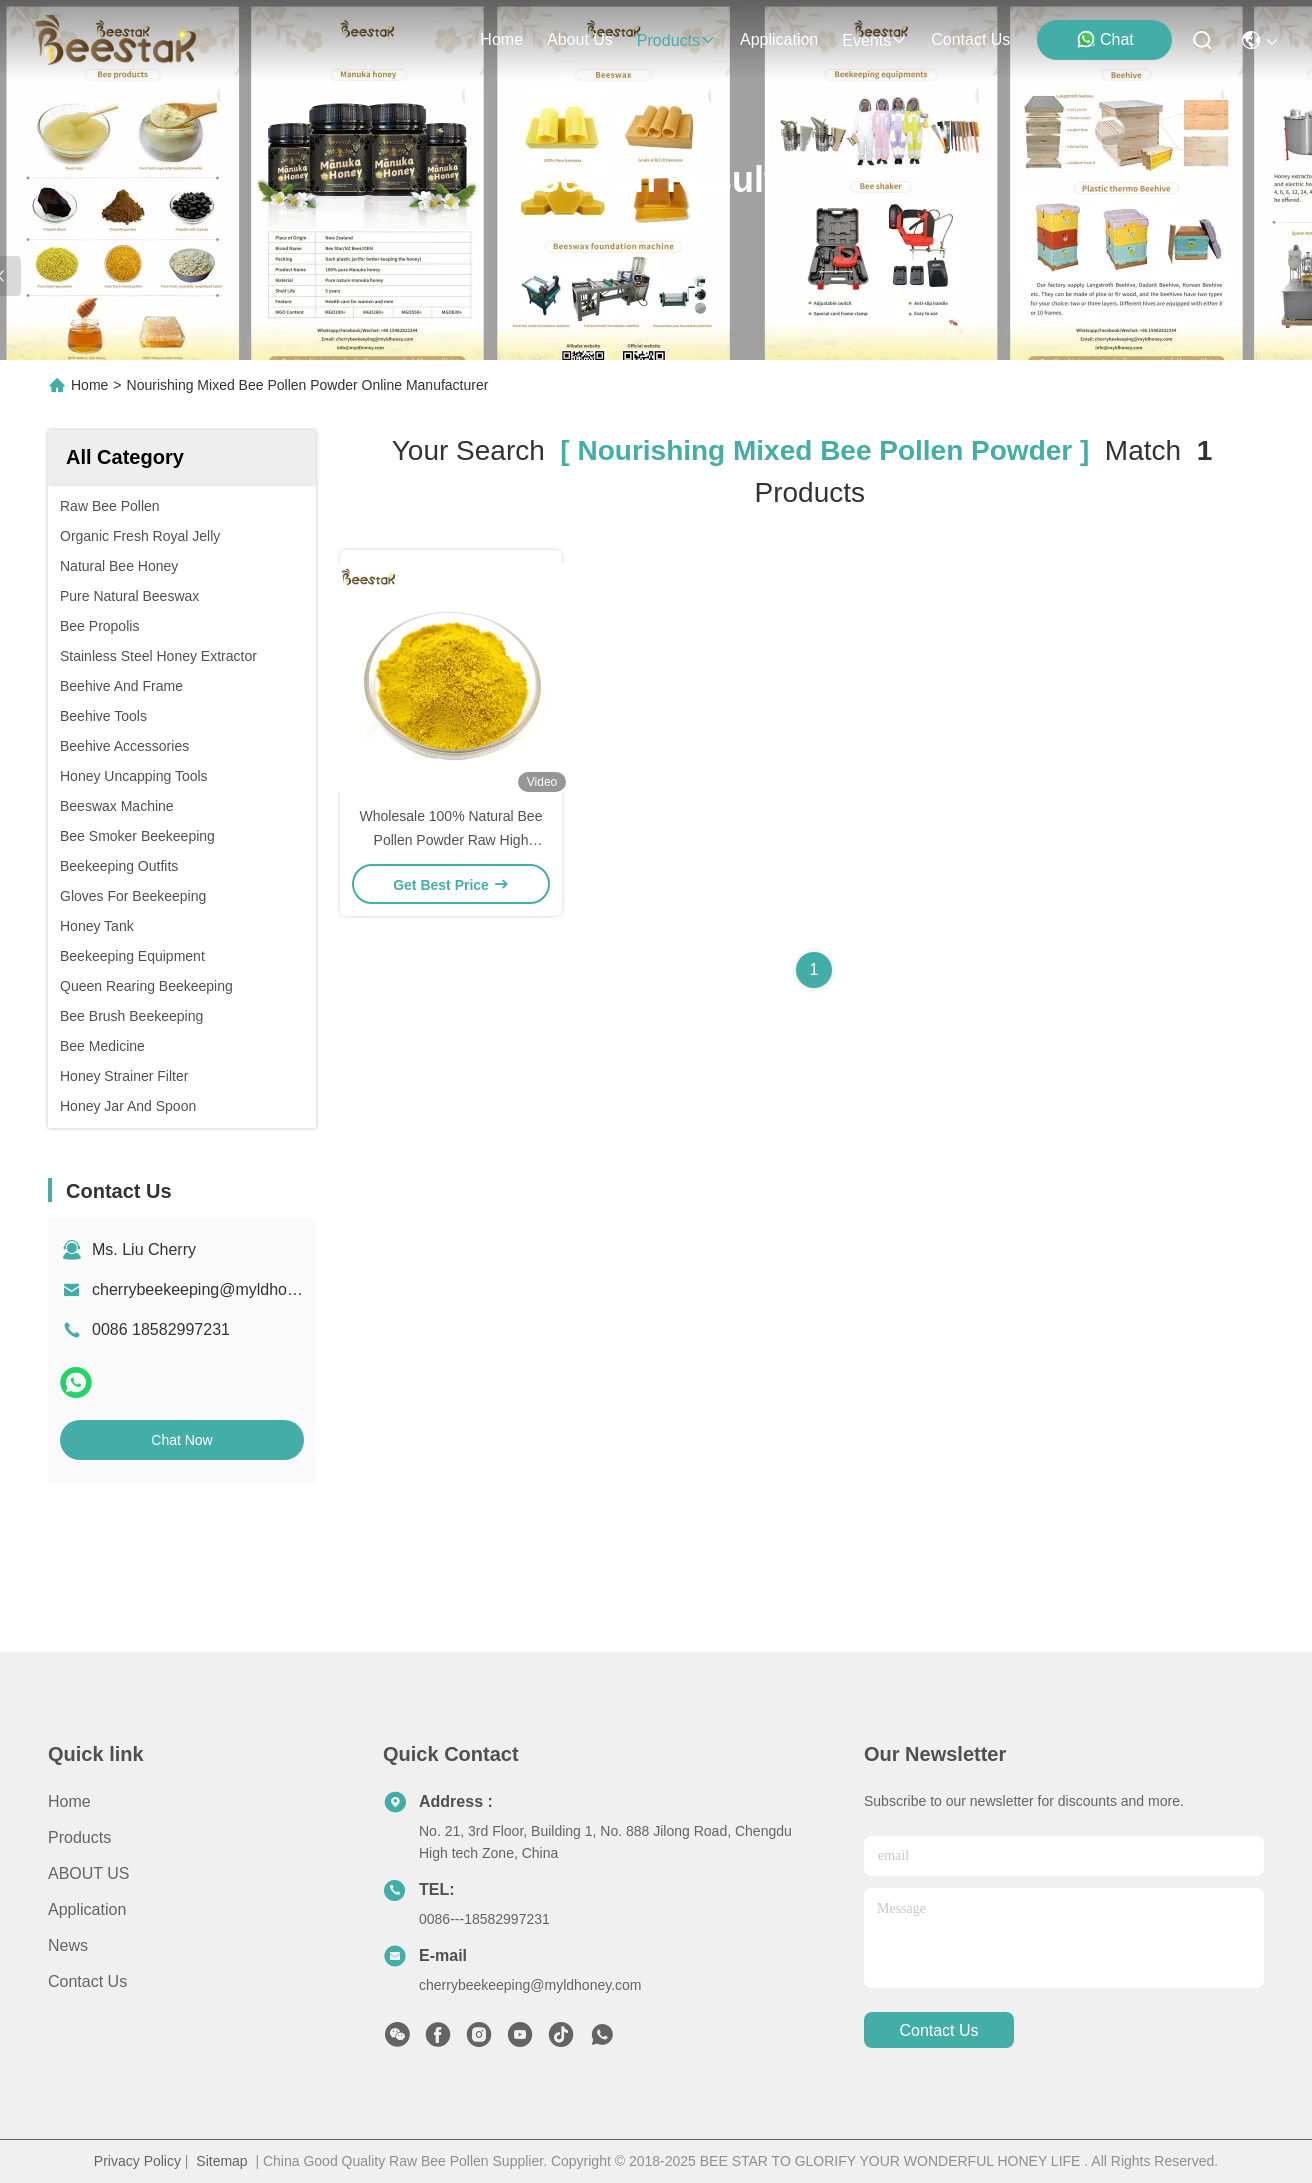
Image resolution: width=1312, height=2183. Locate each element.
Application (87, 1909)
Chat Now (181, 1440)
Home (501, 39)
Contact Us (87, 1981)
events (874, 40)
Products (79, 1837)
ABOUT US (89, 1873)
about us (580, 39)
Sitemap (221, 2161)
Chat (1105, 39)
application (779, 39)
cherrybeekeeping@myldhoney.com (219, 1289)
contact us (970, 39)
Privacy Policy (137, 2161)
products (676, 40)
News (68, 1945)
